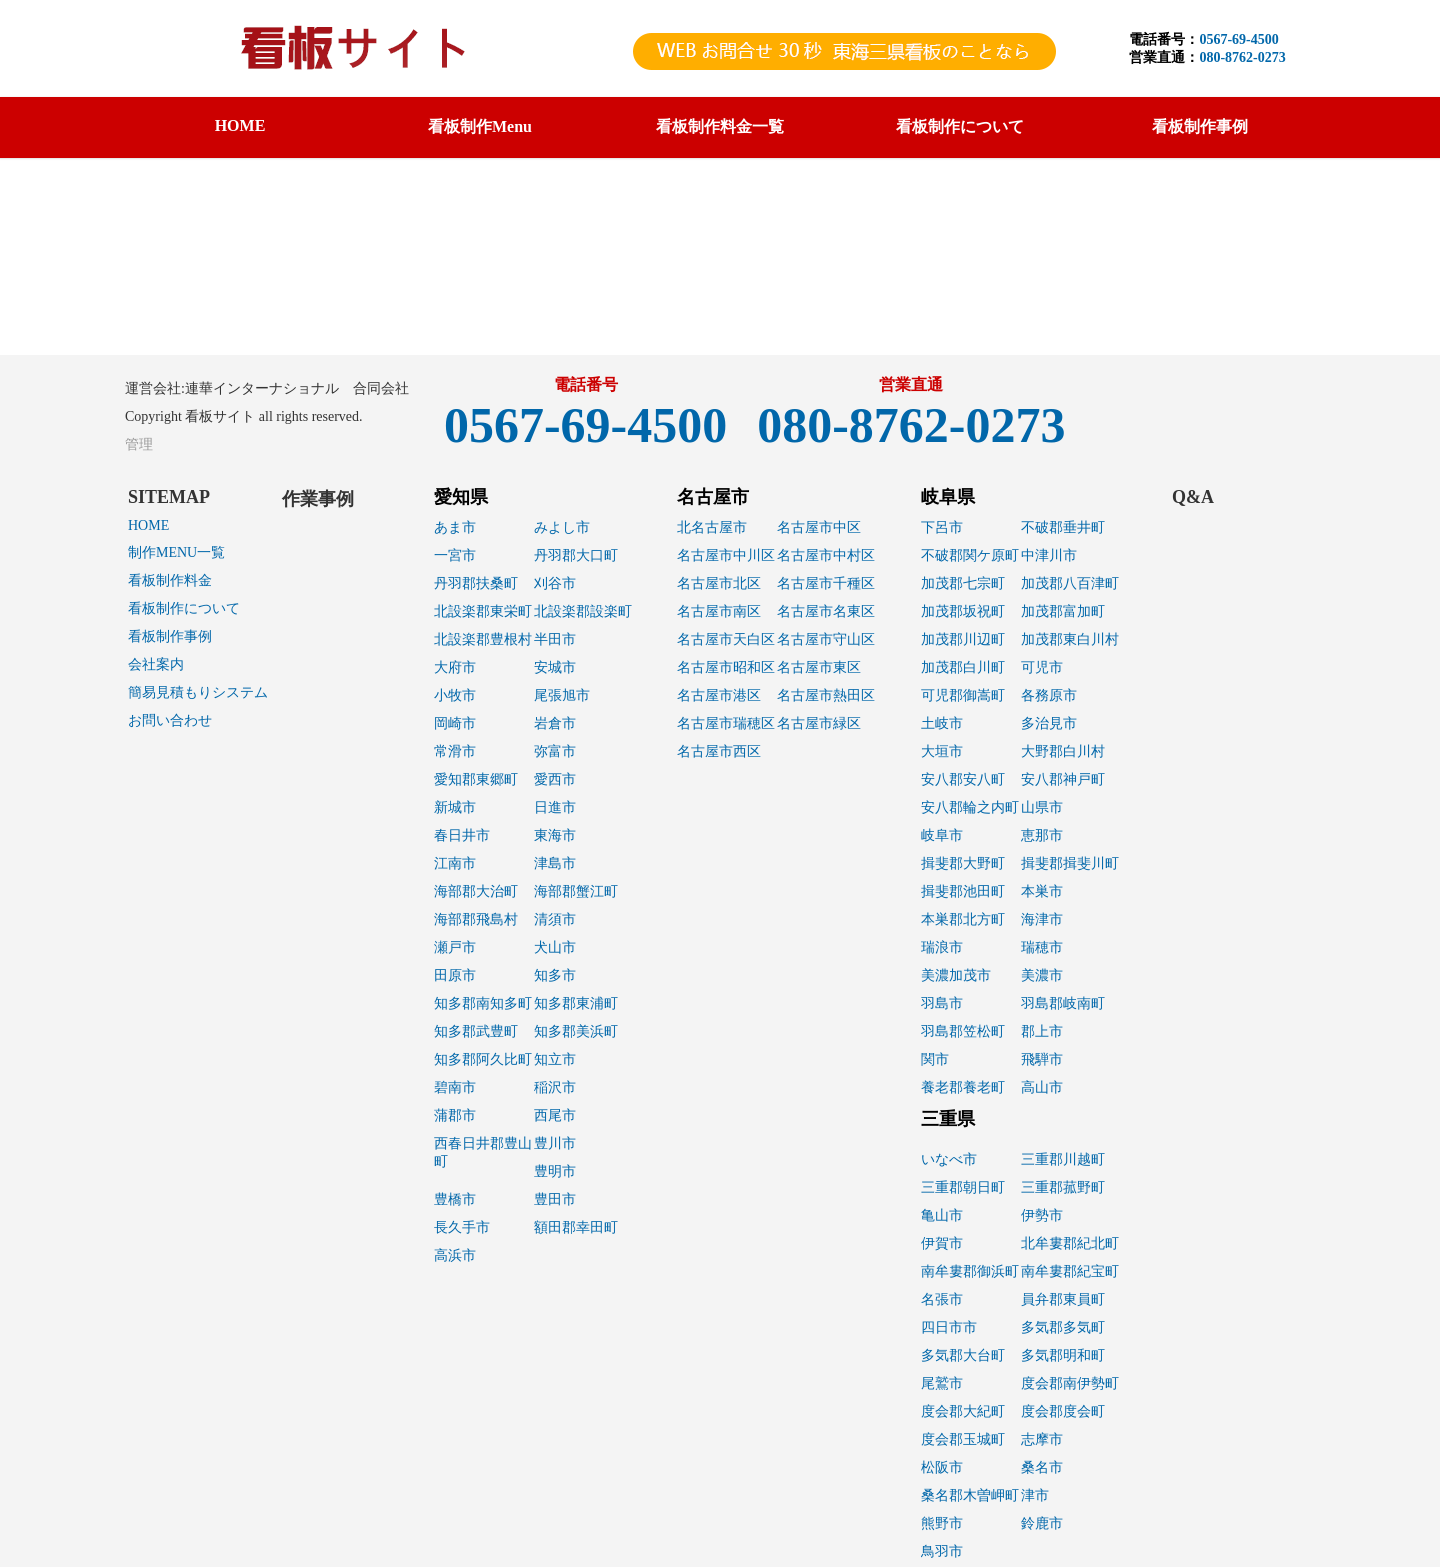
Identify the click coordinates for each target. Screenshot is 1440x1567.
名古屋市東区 (819, 667)
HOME (240, 125)
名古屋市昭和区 (726, 667)
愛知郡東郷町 (476, 779)
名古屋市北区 (719, 583)
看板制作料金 (170, 580)
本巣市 (1042, 891)
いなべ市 (949, 1159)
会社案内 (156, 664)
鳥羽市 (942, 1551)
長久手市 (462, 1227)
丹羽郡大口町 (576, 555)
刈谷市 (555, 583)
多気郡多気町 (1063, 1327)
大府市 (455, 667)
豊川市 (555, 1143)
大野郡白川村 (1063, 751)
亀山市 (942, 1215)
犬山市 (555, 947)
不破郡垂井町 (1063, 527)
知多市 (555, 975)
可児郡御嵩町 (963, 695)
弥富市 (555, 751)
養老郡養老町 (963, 1087)
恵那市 (1042, 835)
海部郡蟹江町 (576, 891)
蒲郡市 (455, 1115)
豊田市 (555, 1199)
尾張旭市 (562, 695)
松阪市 (942, 1467)
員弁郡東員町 (1063, 1299)
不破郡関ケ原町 (970, 555)
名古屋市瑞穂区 (726, 723)
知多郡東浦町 (576, 1003)
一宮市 (455, 555)
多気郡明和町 (1063, 1355)
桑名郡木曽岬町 (970, 1495)
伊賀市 (942, 1243)
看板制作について (184, 608)
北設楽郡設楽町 (583, 611)
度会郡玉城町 (963, 1439)
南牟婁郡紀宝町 (1070, 1271)
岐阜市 (942, 835)
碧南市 (455, 1087)
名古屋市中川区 (726, 555)
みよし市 (562, 527)
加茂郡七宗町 (963, 583)
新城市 (455, 807)
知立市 (555, 1059)
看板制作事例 (170, 636)
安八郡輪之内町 (970, 807)
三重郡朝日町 (963, 1187)
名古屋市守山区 (826, 639)
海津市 (1042, 919)
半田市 (555, 639)
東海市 (555, 835)
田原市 (455, 975)
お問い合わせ (170, 720)
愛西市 (555, 779)
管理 (139, 444)
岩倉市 (555, 723)
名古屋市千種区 (826, 583)
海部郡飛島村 (476, 919)
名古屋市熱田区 (826, 695)
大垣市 (942, 751)
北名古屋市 (712, 527)
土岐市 (942, 723)
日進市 (555, 807)
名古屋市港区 (719, 695)
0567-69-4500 (1238, 39)
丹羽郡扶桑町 (476, 583)
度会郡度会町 (1063, 1411)
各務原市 (1049, 695)
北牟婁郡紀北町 (1070, 1243)
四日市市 (949, 1327)
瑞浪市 (942, 947)
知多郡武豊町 (476, 1031)
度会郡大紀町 (963, 1411)
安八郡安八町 (963, 779)
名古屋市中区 (819, 527)
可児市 (1042, 667)
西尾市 (555, 1115)
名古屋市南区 (719, 611)
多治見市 (1049, 723)
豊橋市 (455, 1199)
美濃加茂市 (956, 975)
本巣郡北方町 (963, 919)
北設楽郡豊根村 (483, 639)
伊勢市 (1042, 1215)
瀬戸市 (455, 947)
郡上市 (1042, 1031)
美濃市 (1042, 975)
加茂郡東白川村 (1070, 639)
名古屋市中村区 (826, 555)
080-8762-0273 (1242, 57)
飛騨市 (1042, 1059)
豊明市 (555, 1171)
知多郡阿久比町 (483, 1059)
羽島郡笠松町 (963, 1031)
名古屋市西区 (719, 751)
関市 (935, 1059)
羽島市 (942, 1003)
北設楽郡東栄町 (483, 611)
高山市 (1042, 1087)
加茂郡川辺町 (963, 639)
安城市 (555, 667)
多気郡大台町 (963, 1355)
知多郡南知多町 (483, 1003)
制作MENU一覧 (176, 552)
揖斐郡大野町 (963, 863)
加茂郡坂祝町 (963, 611)
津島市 (555, 863)
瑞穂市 (1042, 947)
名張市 (942, 1299)
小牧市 (455, 695)
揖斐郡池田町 (963, 891)
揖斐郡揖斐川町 (1070, 863)
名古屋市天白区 (726, 639)
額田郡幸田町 (576, 1227)
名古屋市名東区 (826, 611)
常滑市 (455, 751)
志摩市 (1042, 1439)
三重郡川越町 (1063, 1159)
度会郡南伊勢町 (1070, 1383)
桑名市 (1042, 1467)
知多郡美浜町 (576, 1031)
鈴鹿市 (1042, 1523)
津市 (1035, 1495)
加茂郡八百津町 (1070, 583)
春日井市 (462, 835)
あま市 (455, 527)
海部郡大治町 (476, 891)
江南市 (455, 863)
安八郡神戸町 (1063, 779)
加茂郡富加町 (1063, 611)
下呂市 (942, 527)
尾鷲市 (942, 1383)
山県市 (1042, 807)
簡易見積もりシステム (198, 692)
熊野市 (942, 1523)
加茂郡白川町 (963, 667)
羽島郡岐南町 (1063, 1003)
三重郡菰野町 (1063, 1187)
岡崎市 (455, 723)
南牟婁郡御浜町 (970, 1271)
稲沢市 (555, 1087)
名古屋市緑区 (819, 723)
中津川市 (1049, 555)
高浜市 (455, 1255)
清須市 (555, 919)
